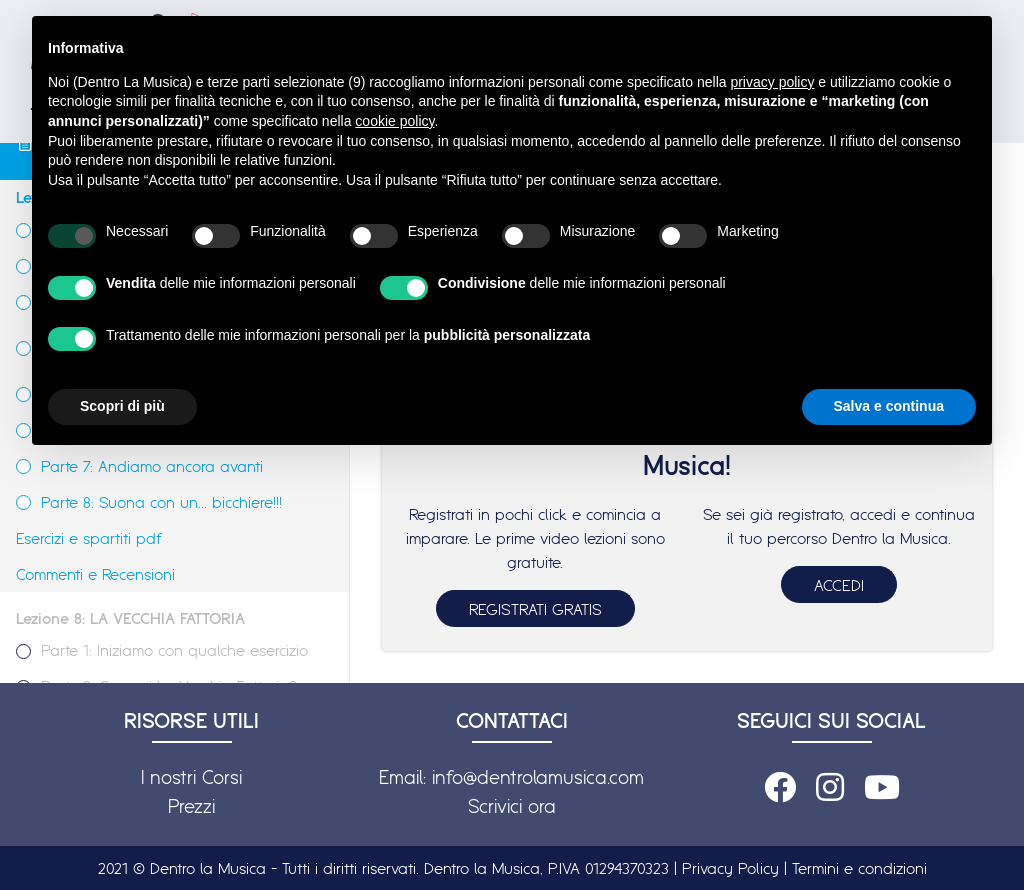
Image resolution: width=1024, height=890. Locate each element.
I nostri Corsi (191, 777)
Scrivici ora (512, 806)
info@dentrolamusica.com (538, 777)
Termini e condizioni (859, 868)
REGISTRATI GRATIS (535, 609)
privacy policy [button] (772, 82)
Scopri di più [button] (122, 406)
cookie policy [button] (394, 121)
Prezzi (191, 806)
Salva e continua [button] (889, 406)
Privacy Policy (730, 868)
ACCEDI (839, 585)
